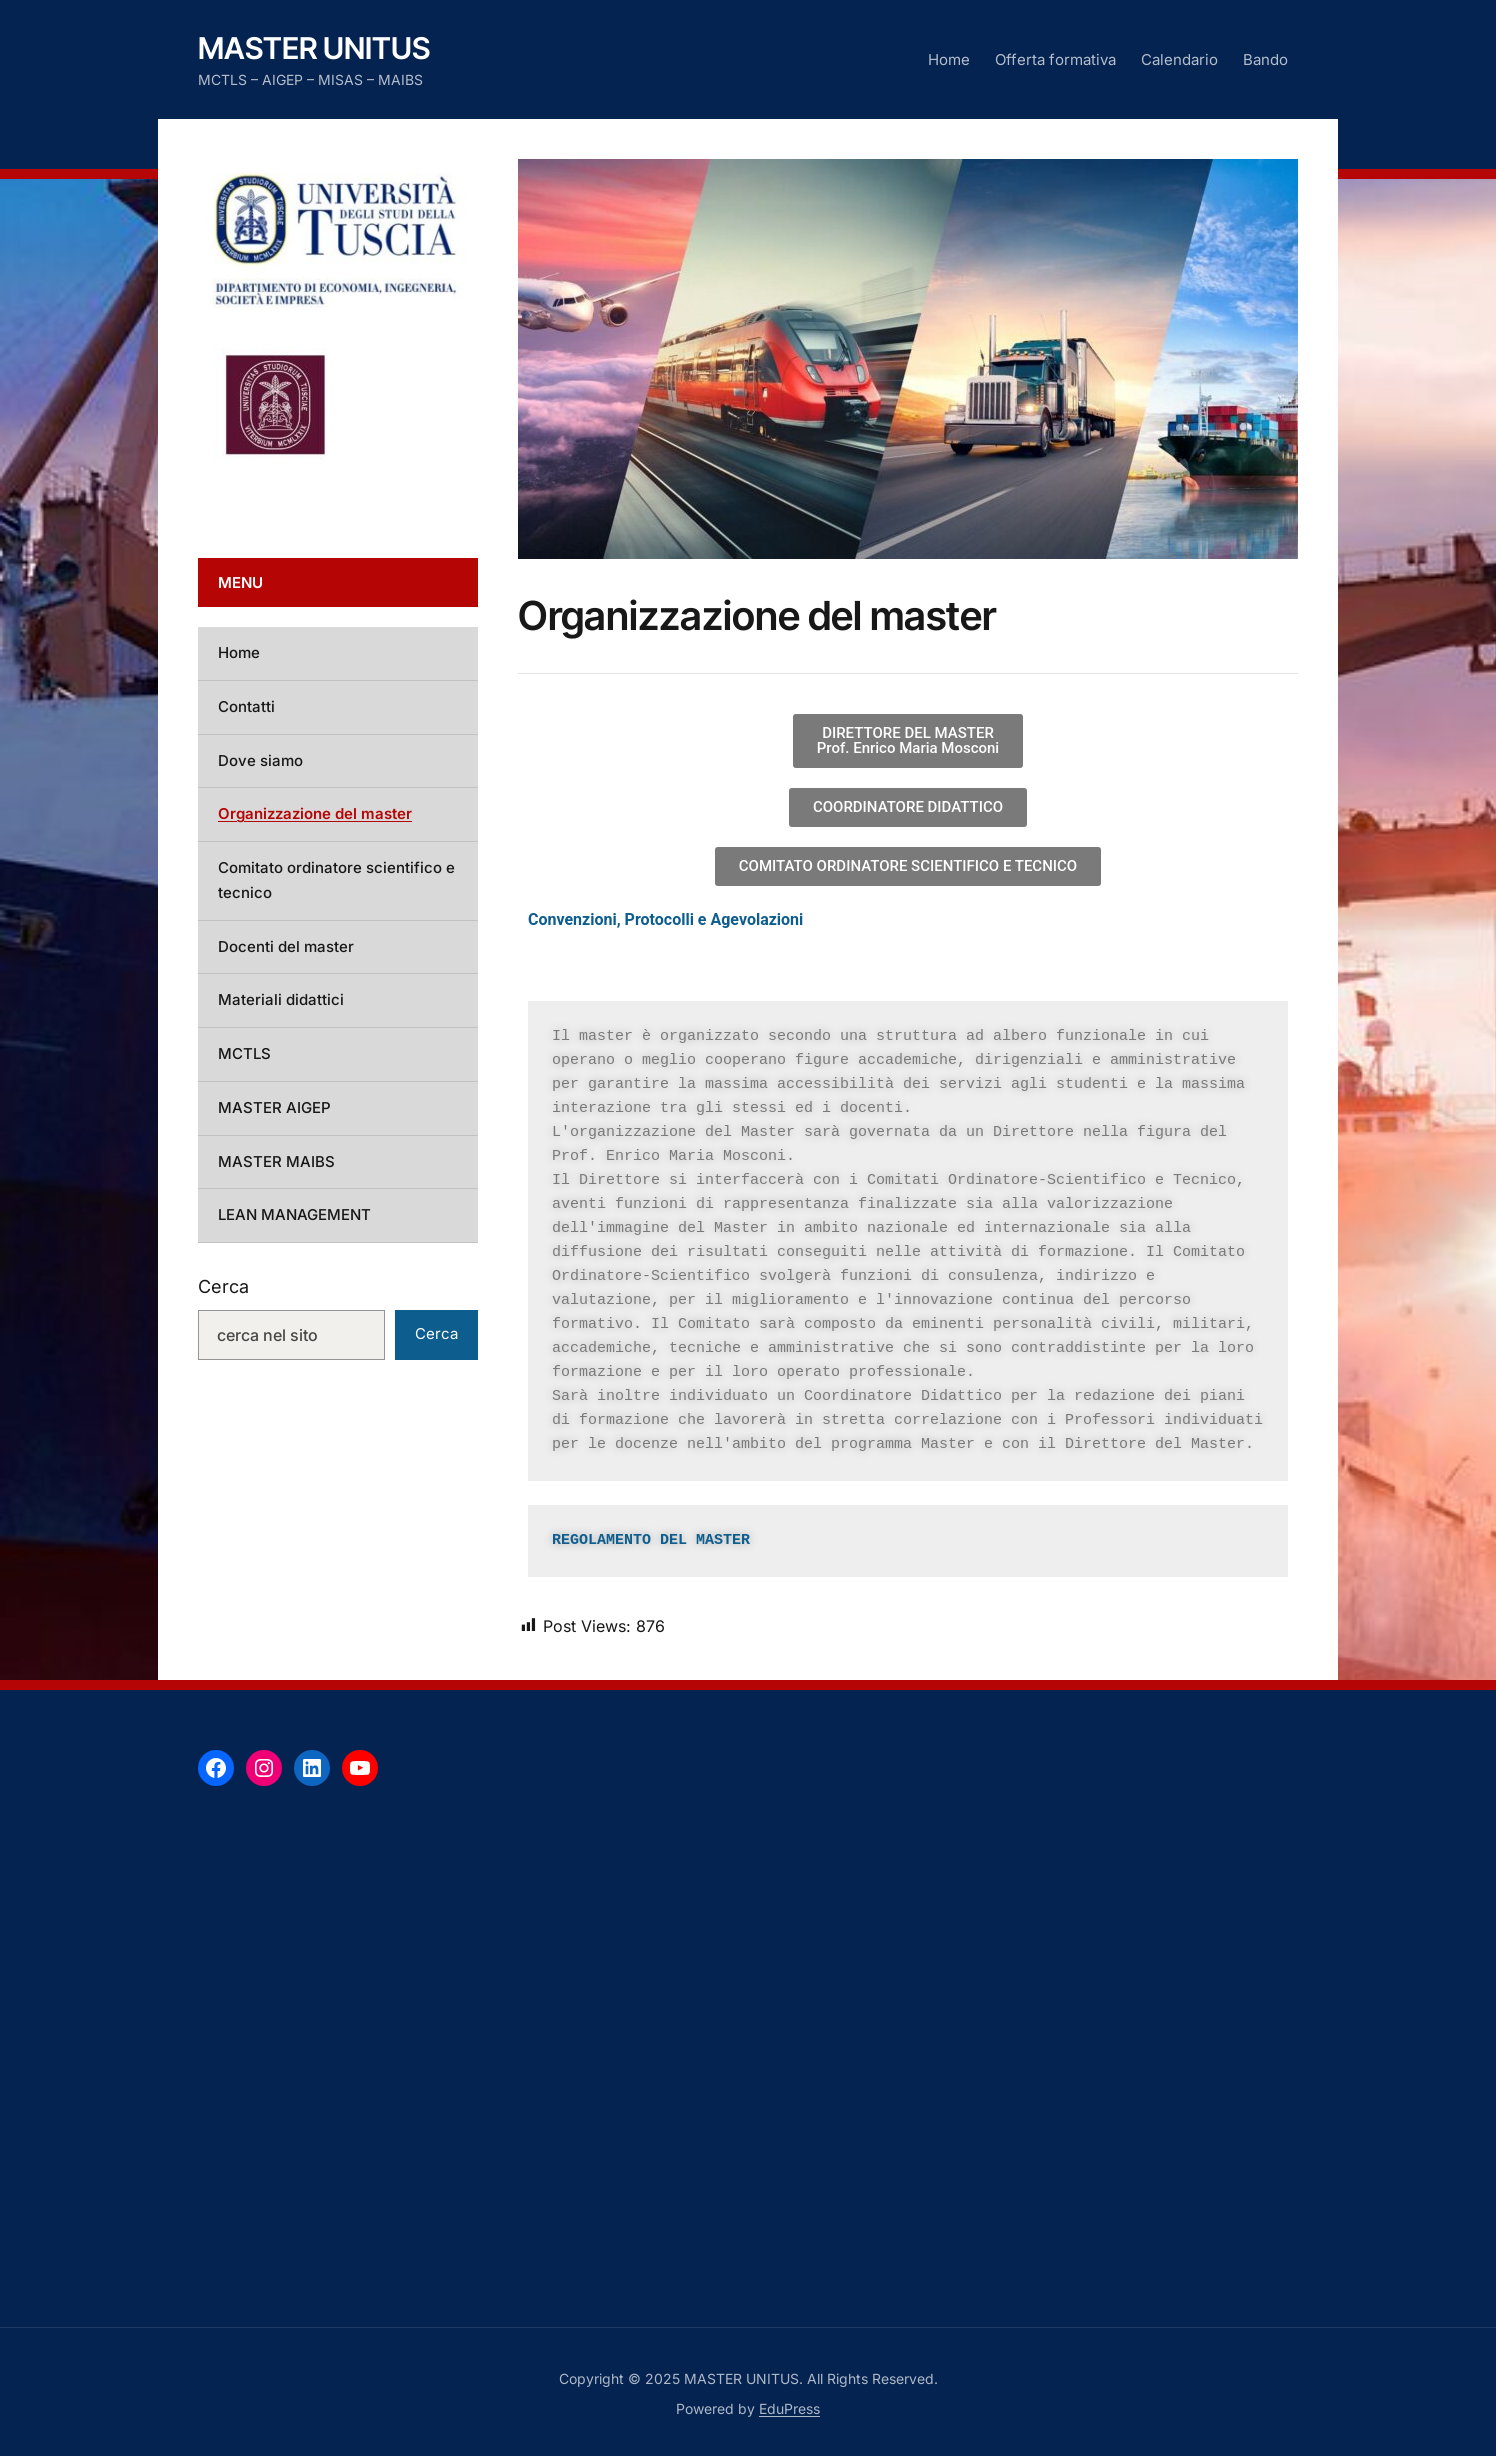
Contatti (246, 706)
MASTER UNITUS (314, 48)
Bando (1265, 59)
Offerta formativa (1055, 59)
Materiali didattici (281, 999)
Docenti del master (286, 946)
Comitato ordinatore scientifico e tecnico (336, 880)
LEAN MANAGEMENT (294, 1214)
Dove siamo (260, 760)
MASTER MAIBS (276, 1161)
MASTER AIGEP (274, 1107)
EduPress (789, 2408)
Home (949, 59)
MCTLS (244, 1053)
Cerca (223, 1286)
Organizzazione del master (315, 813)
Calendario (1179, 59)
